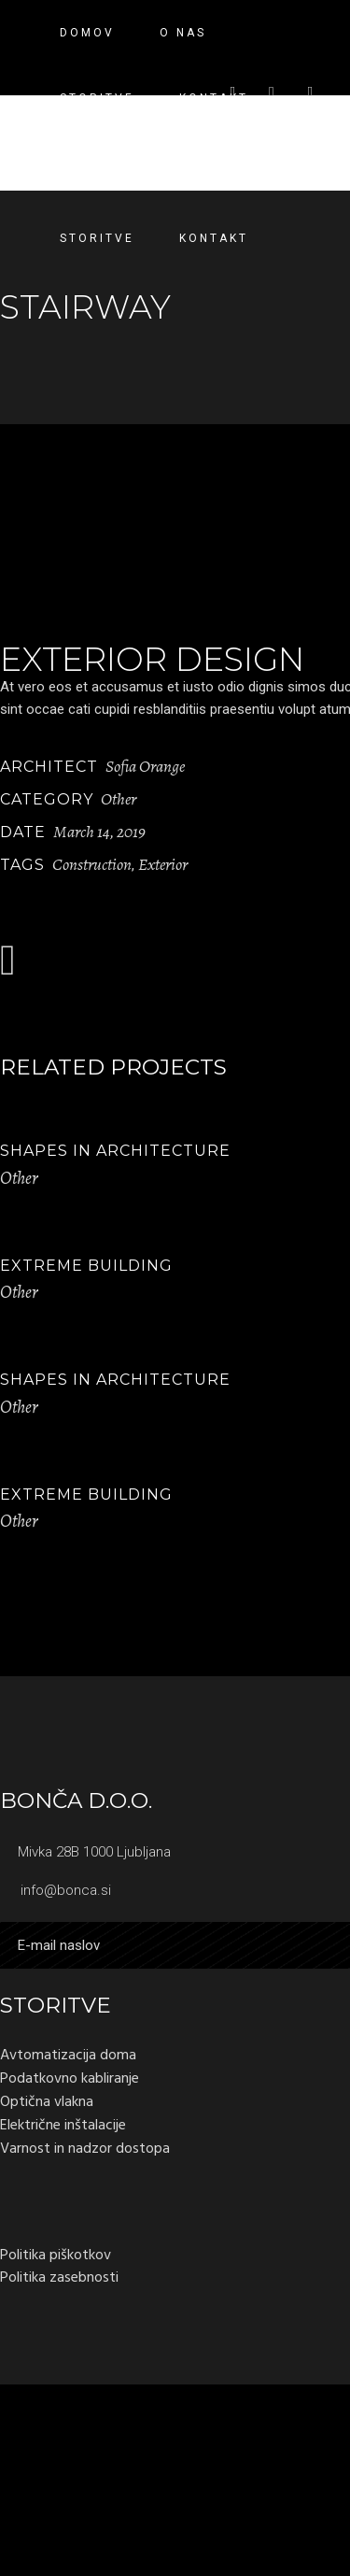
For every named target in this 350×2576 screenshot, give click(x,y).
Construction (92, 864)
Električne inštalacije (63, 2124)
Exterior (163, 864)
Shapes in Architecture (115, 1151)
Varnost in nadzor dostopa (85, 2148)
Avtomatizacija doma (68, 2054)
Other (118, 799)
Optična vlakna (46, 2101)
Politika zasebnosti (59, 2277)
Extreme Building (86, 1265)
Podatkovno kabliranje (69, 2078)
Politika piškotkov (55, 2254)
